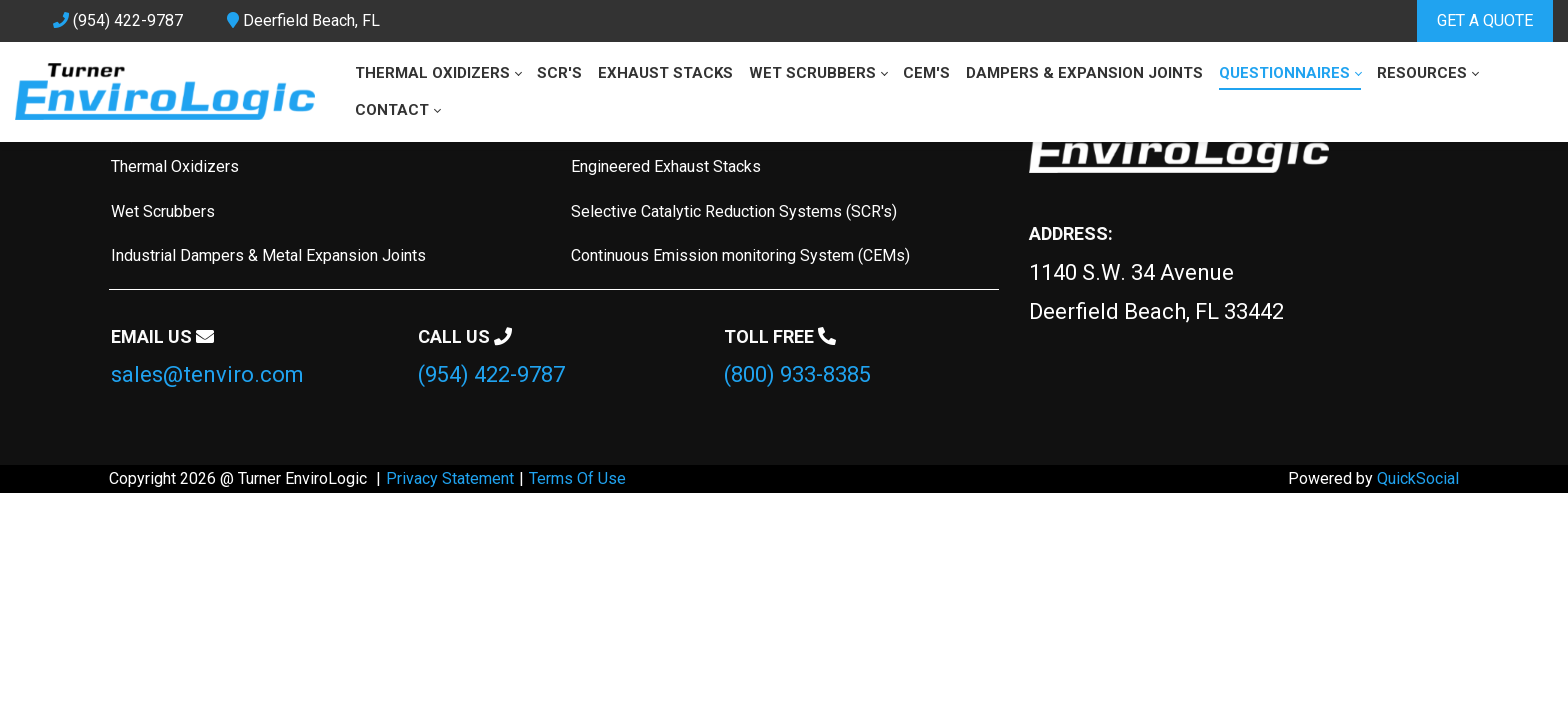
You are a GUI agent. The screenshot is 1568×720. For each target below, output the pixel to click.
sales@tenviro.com (207, 374)
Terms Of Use (577, 478)
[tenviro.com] (165, 91)
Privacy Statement (450, 478)
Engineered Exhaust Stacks (666, 166)
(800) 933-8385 (797, 374)
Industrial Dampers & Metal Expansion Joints (268, 255)
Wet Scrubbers (163, 211)
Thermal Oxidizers (175, 166)
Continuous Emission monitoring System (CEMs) (740, 255)
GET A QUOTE (1485, 20)
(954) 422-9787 (491, 374)
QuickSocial (1418, 478)
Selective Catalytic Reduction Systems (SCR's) (734, 211)
